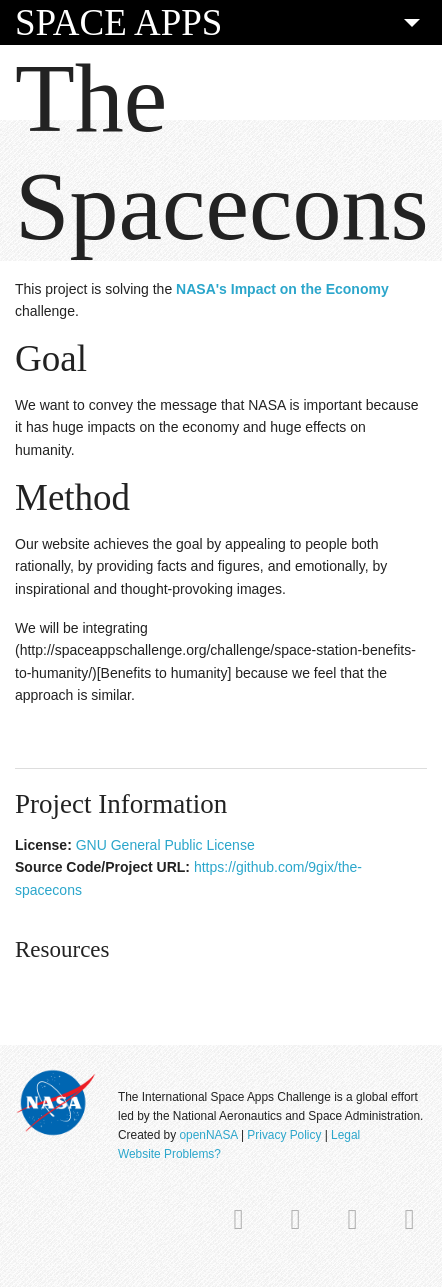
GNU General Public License (165, 845)
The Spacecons (222, 152)
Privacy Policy (284, 1135)
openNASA (208, 1135)
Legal (345, 1135)
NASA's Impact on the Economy (282, 289)
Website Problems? (169, 1154)
